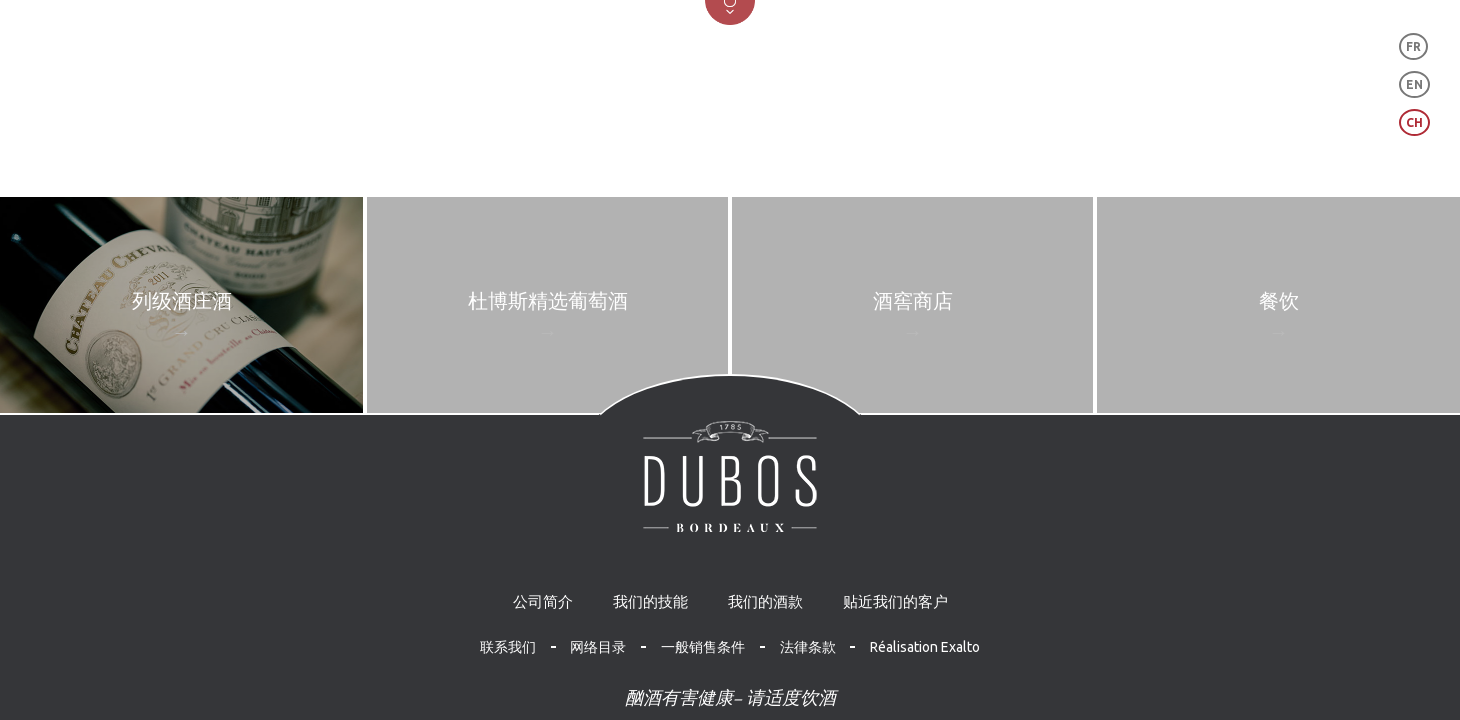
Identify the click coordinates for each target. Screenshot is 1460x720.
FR (1413, 46)
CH (1414, 122)
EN (1414, 84)
